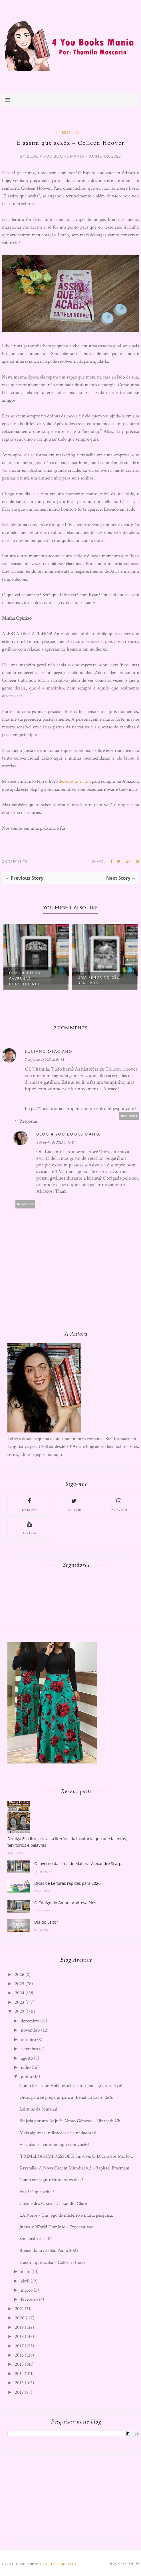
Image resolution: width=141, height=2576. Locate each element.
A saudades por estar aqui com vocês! (54, 2144)
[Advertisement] (50, 2496)
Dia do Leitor (46, 1922)
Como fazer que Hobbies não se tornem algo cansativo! (70, 2085)
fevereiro (29, 2299)
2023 (19, 2002)
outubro (28, 2039)
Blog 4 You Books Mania (68, 1134)
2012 (19, 2392)
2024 (19, 1993)
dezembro (30, 2021)
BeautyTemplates (58, 2564)
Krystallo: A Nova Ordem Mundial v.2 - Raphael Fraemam (74, 2168)
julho (26, 2067)
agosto (27, 2058)
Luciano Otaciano (48, 1051)
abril (25, 2281)
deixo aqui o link (75, 781)
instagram (119, 1504)
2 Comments (14, 861)
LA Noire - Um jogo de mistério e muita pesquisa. (66, 2215)
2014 (19, 2374)
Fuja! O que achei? (37, 2192)
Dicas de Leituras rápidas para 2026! (68, 1883)
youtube (29, 1527)
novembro (30, 2030)
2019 (19, 2327)
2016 (19, 2355)
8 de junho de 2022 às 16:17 (55, 1142)
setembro (29, 2049)
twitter (74, 1504)
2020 (20, 2318)
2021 (19, 2309)
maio (25, 2271)
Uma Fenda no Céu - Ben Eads (100, 980)
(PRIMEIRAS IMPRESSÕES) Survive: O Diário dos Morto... (76, 2156)
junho (26, 2076)
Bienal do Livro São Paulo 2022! (49, 2250)
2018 (19, 2336)
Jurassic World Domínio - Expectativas (56, 2227)
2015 (19, 2364)
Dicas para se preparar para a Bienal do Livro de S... (67, 2097)
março (27, 2290)
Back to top (124, 2563)
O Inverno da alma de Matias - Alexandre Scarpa (79, 1863)
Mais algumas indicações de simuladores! (57, 2133)
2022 (19, 2011)
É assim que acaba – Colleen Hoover (53, 2262)
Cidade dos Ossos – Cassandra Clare (53, 2203)
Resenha (70, 132)
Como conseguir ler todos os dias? (51, 2180)
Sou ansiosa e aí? (35, 2239)
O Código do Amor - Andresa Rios (65, 1902)
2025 (19, 1984)
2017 (19, 2346)
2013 (19, 2383)
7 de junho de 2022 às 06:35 (44, 1059)
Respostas (28, 1121)
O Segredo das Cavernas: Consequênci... (26, 978)
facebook (29, 1504)
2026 (19, 1974)
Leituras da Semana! (38, 2109)
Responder (129, 1115)
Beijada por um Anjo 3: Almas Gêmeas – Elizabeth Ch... (71, 2121)
